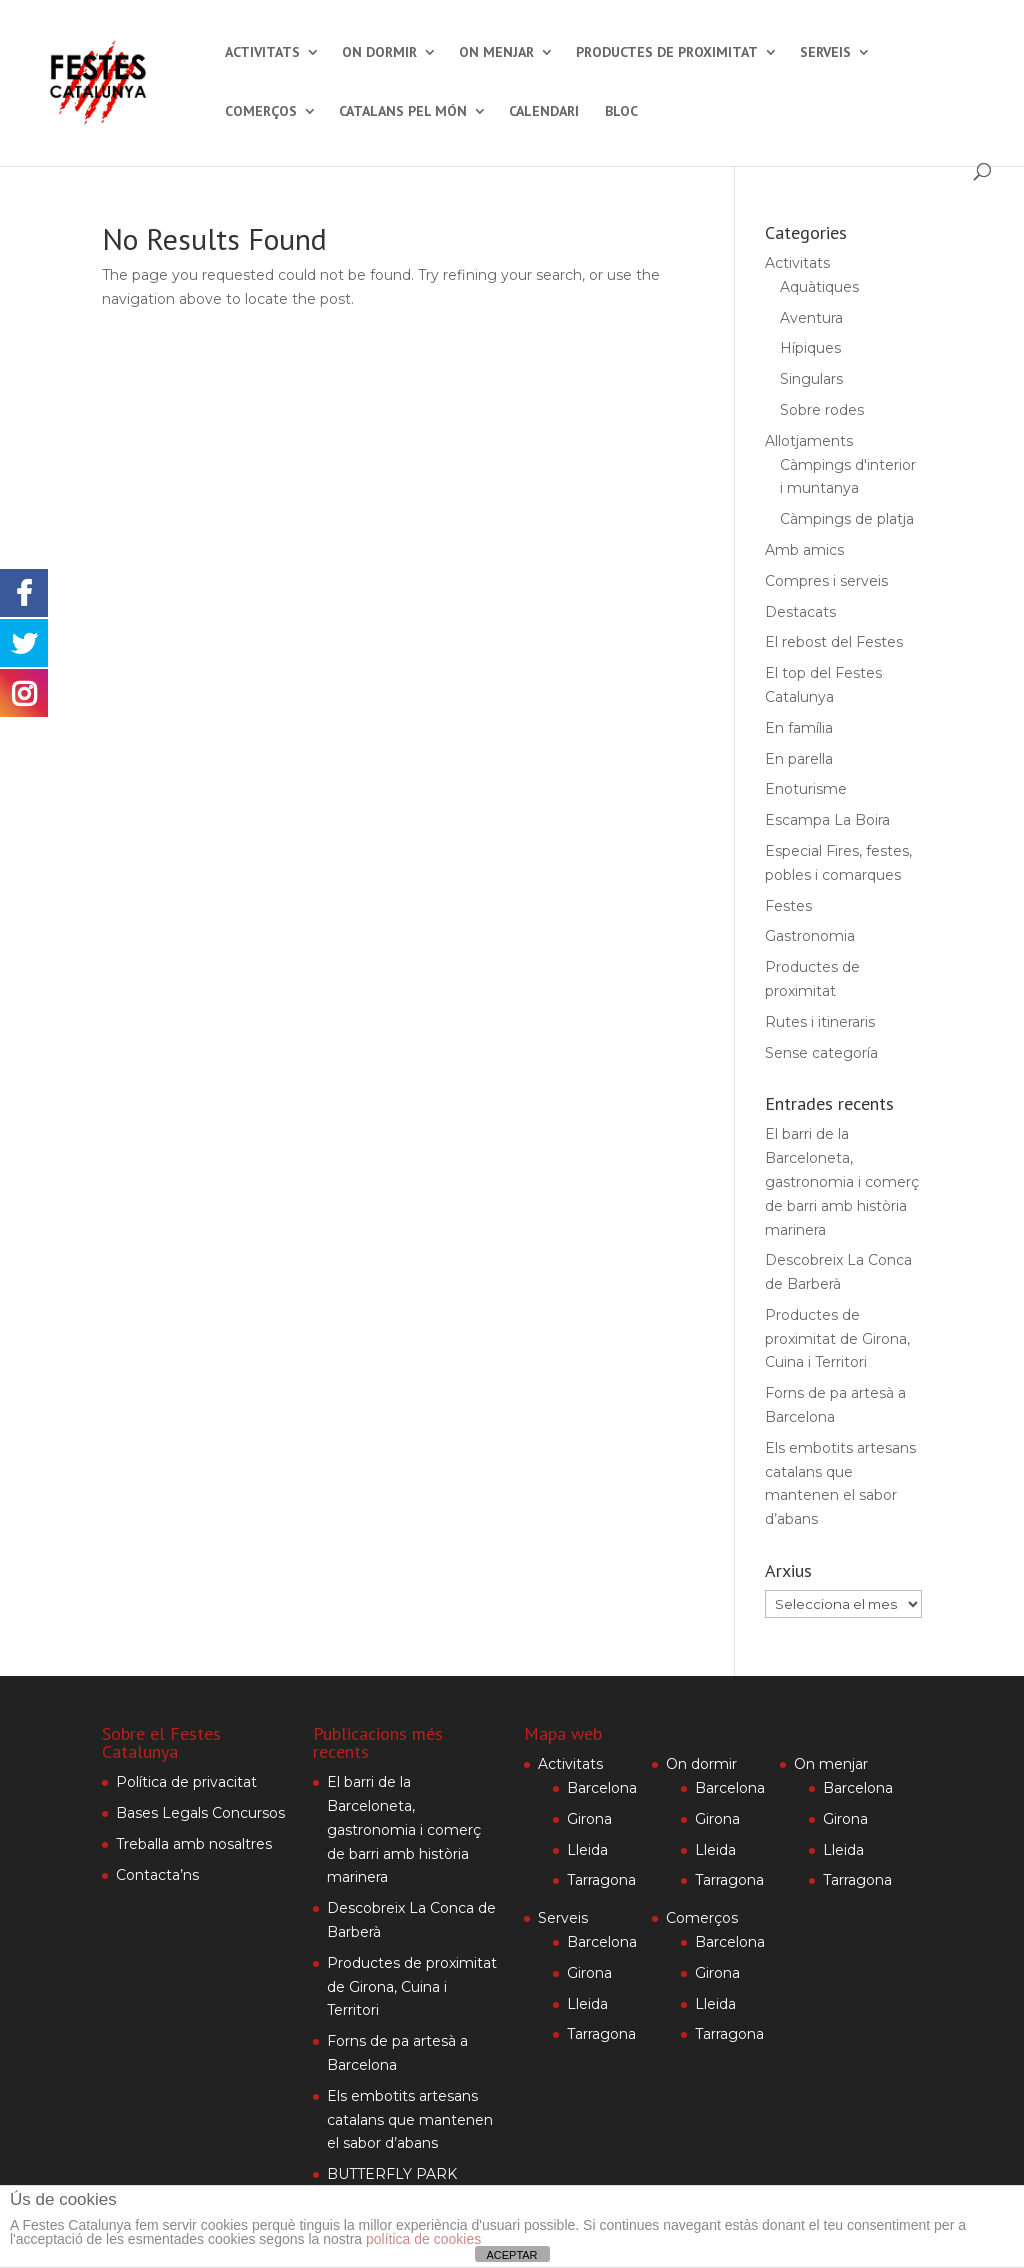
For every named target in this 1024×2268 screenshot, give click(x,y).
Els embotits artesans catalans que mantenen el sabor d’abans (410, 2120)
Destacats (800, 612)
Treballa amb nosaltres (194, 1844)
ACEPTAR (511, 2255)
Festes (788, 906)
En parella (799, 759)
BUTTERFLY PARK (392, 2174)
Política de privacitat (186, 1782)
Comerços (261, 112)
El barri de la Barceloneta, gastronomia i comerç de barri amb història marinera (842, 1181)
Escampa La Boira (827, 820)
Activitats (262, 53)
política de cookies (423, 2239)
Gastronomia (810, 936)
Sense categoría (821, 1053)
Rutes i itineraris (820, 1022)
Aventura (811, 318)
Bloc (621, 112)
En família (799, 728)
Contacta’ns (157, 1875)
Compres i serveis (826, 581)
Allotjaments (809, 441)
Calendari (544, 112)
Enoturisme (806, 789)
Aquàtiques (819, 287)
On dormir (379, 53)
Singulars (811, 379)
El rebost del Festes (834, 642)
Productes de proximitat (667, 53)
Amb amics (804, 550)
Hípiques (810, 348)
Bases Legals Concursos (200, 1813)
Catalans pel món (403, 112)
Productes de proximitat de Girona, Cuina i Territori (837, 1339)
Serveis (825, 53)
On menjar (496, 53)
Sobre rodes (822, 410)
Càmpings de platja (847, 519)
